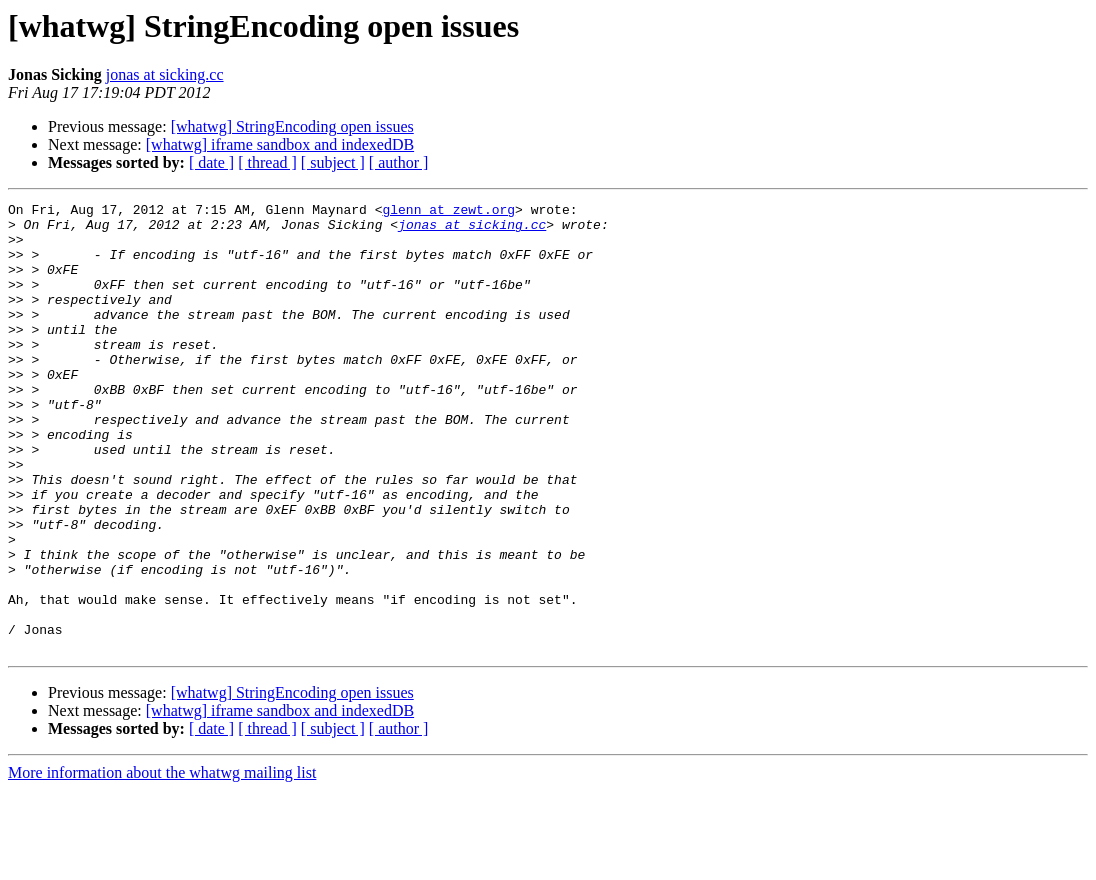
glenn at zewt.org (448, 212)
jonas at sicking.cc (165, 74)
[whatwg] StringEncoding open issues (292, 126)
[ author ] (399, 162)
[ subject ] (333, 162)
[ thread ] (267, 162)
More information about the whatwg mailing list (162, 862)
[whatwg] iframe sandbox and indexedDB (280, 144)
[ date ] (211, 162)
